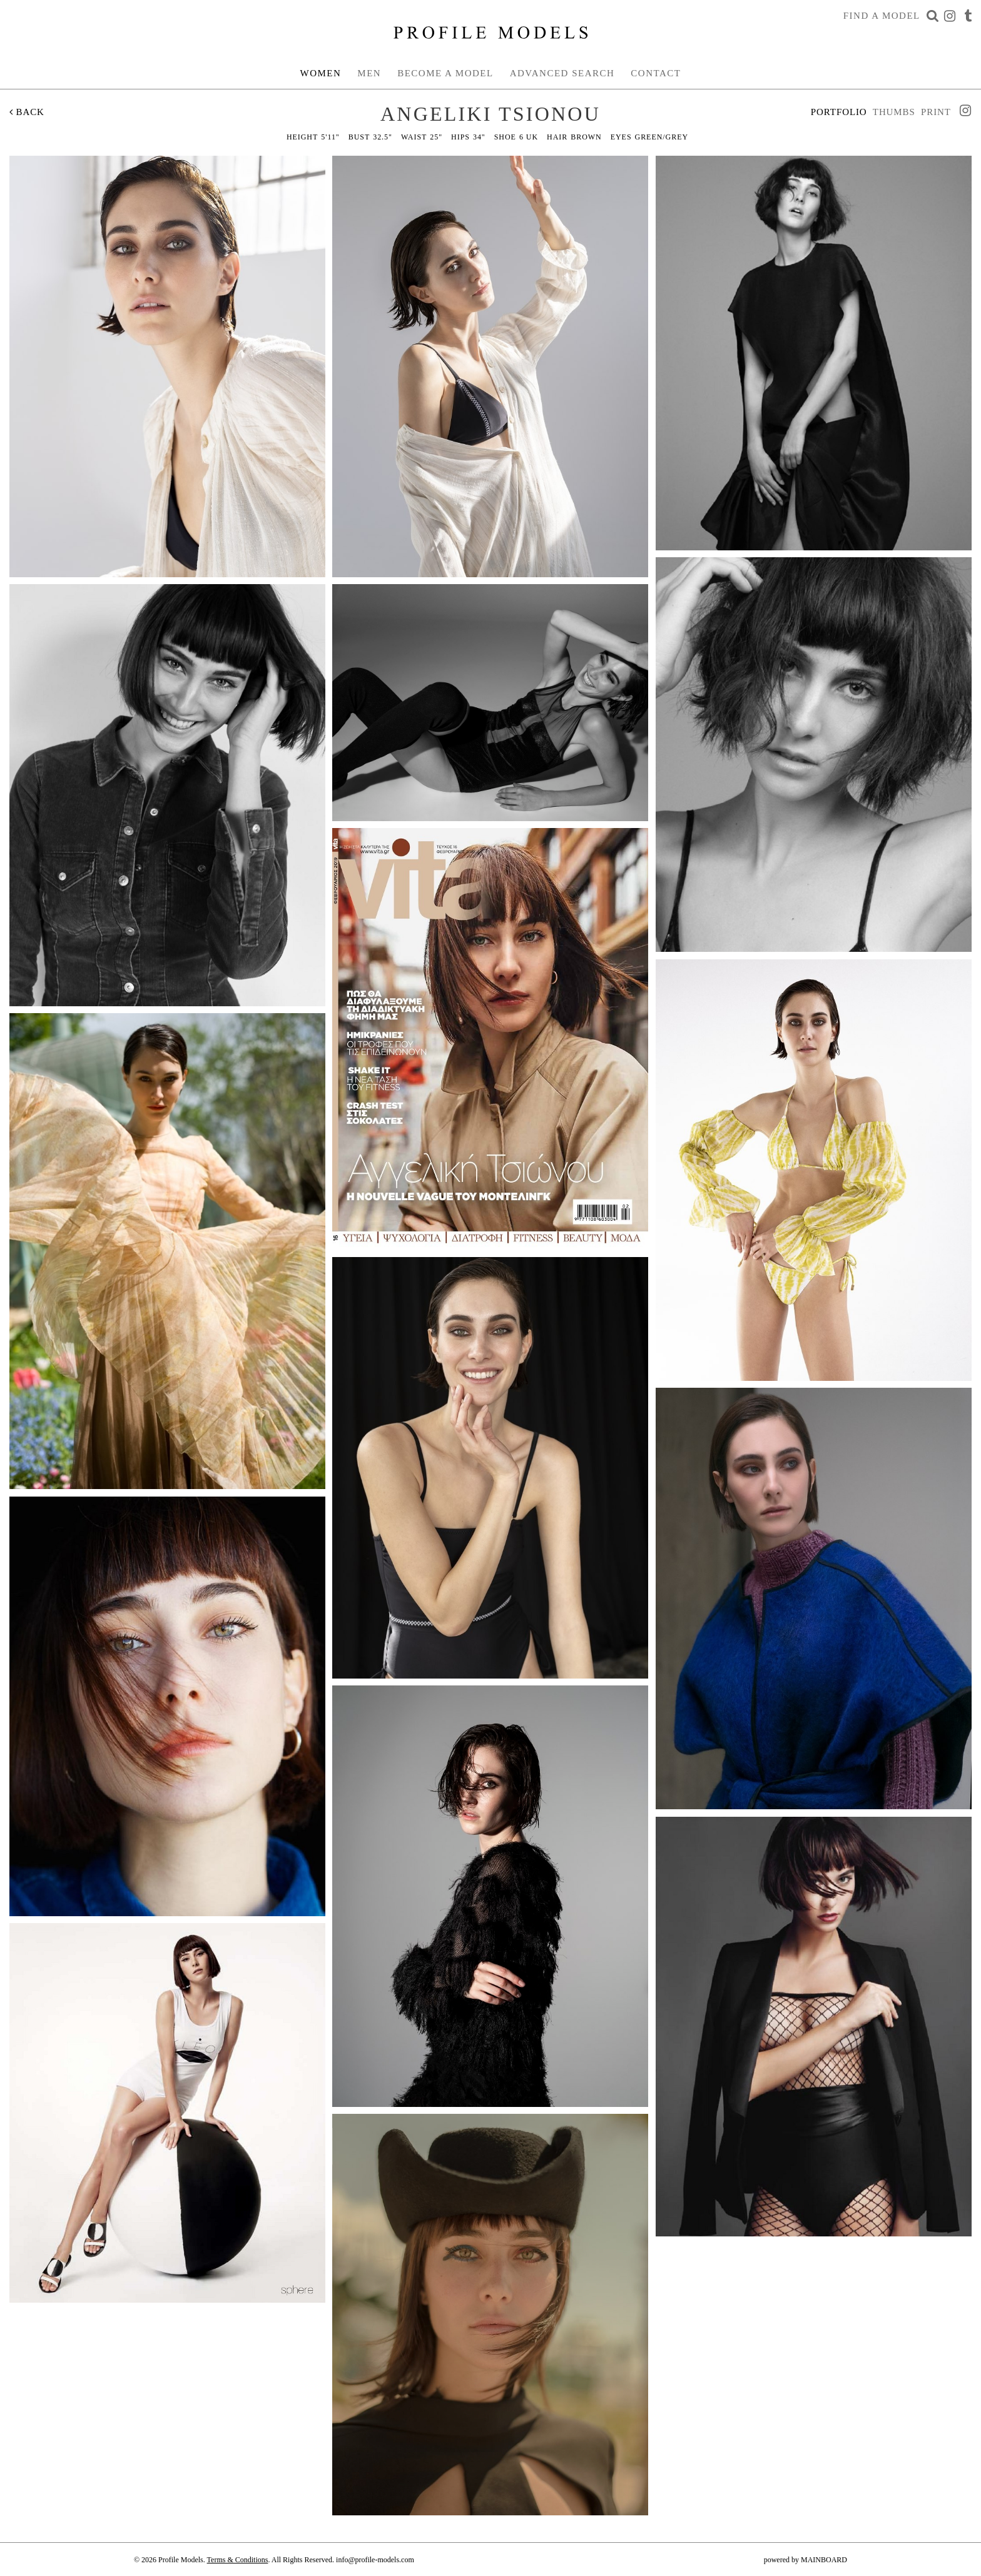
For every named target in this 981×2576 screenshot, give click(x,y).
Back (26, 112)
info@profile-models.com (375, 2559)
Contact (656, 73)
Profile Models (490, 33)
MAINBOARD (824, 2559)
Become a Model (445, 73)
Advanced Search (562, 73)
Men (369, 73)
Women (321, 73)
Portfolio (839, 112)
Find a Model (881, 16)
